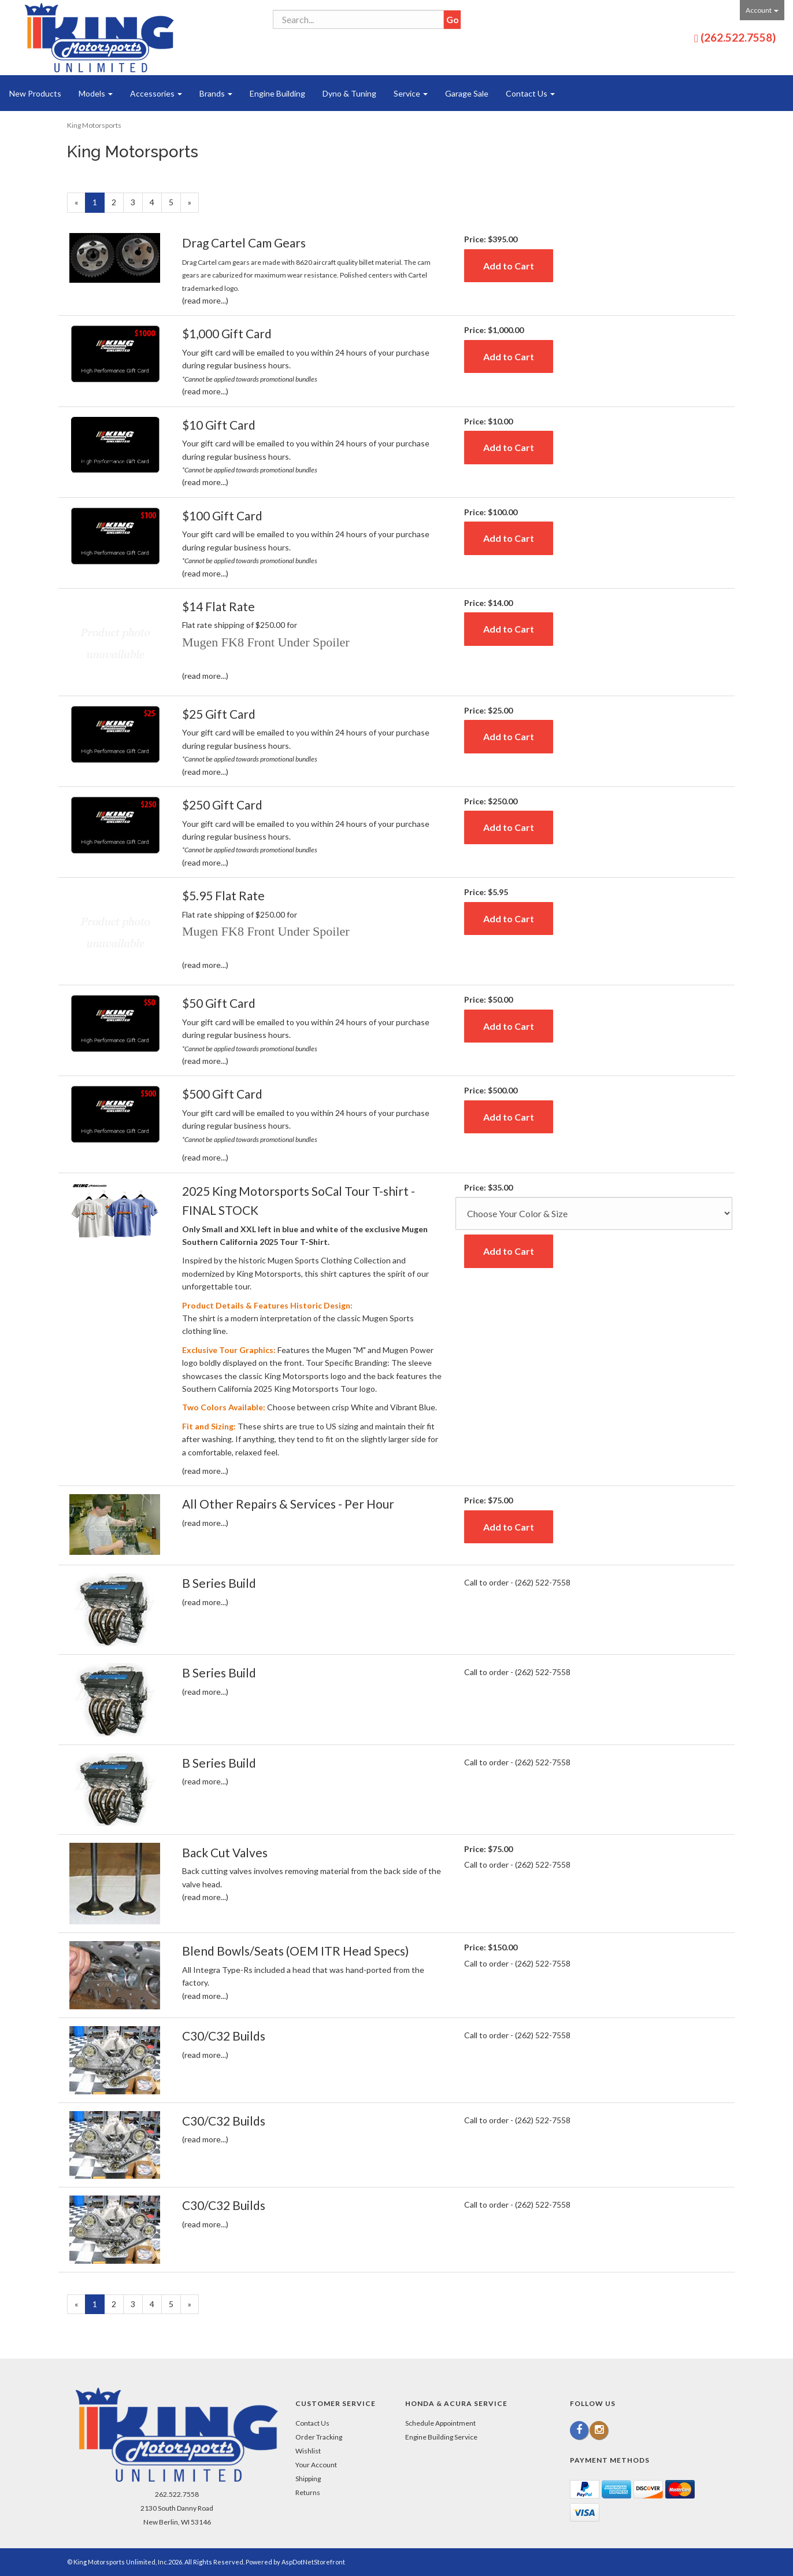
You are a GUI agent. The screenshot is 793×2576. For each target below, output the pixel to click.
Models (96, 93)
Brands (215, 93)
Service (411, 93)
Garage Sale (466, 93)
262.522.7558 (177, 2494)
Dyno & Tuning (349, 93)
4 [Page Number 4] (156, 201)
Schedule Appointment (440, 2423)
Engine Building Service (441, 2437)
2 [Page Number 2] (118, 201)
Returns (307, 2492)
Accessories (156, 93)
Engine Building (277, 93)
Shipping (308, 2478)
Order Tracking (318, 2437)
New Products (35, 93)
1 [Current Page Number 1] (98, 204)
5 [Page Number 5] (175, 201)
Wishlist (308, 2450)
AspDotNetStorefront (313, 2562)
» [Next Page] (193, 204)
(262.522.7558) (738, 37)
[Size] (594, 1213)
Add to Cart (508, 265)
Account (762, 10)
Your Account (316, 2464)
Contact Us (530, 93)
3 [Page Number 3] (137, 201)
